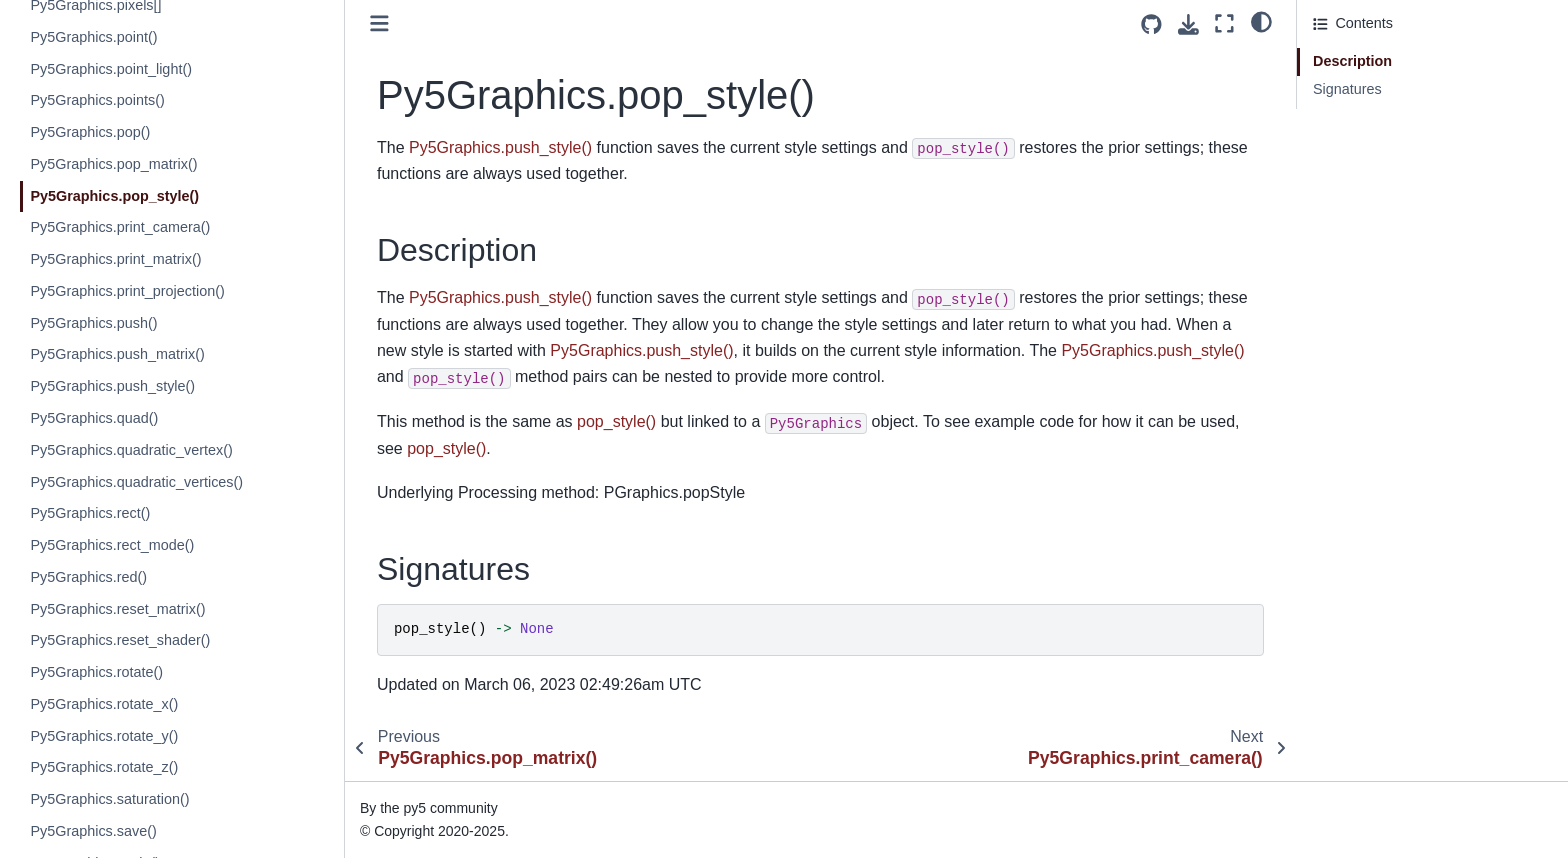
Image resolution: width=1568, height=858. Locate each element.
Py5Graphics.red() (88, 577)
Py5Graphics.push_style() (112, 386)
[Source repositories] (1151, 24)
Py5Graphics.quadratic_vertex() (131, 450)
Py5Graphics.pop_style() (114, 196)
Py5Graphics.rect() (90, 513)
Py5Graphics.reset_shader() (120, 640)
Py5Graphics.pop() (90, 132)
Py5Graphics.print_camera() (120, 227)
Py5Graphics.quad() (94, 418)
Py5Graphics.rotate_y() (104, 736)
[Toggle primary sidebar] (379, 23)
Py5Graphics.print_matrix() (115, 259)
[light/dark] (1261, 21)
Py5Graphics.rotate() (96, 672)
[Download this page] (1188, 24)
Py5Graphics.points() (97, 100)
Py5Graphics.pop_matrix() (113, 164)
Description (1352, 61)
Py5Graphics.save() (93, 831)
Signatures (1347, 89)
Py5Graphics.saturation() (109, 799)
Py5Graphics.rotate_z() (104, 767)
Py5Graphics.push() (93, 323)
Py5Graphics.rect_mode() (112, 545)
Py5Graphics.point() (93, 37)
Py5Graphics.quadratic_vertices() (136, 482)
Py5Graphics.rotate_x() (104, 704)
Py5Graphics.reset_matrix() (117, 609)
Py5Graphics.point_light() (111, 69)
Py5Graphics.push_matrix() (117, 354)
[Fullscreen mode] (1224, 23)
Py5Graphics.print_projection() (127, 291)
